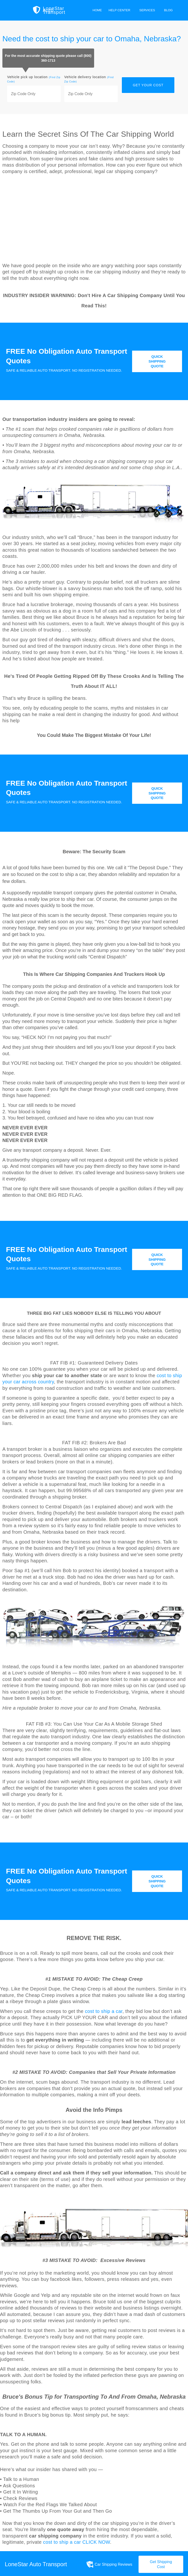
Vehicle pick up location (33, 79)
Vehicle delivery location (89, 79)
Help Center (121, 10)
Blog (169, 10)
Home (97, 10)
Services (148, 10)
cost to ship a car (103, 2009)
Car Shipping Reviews (113, 2563)
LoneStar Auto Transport (54, 10)
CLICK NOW (96, 2540)
